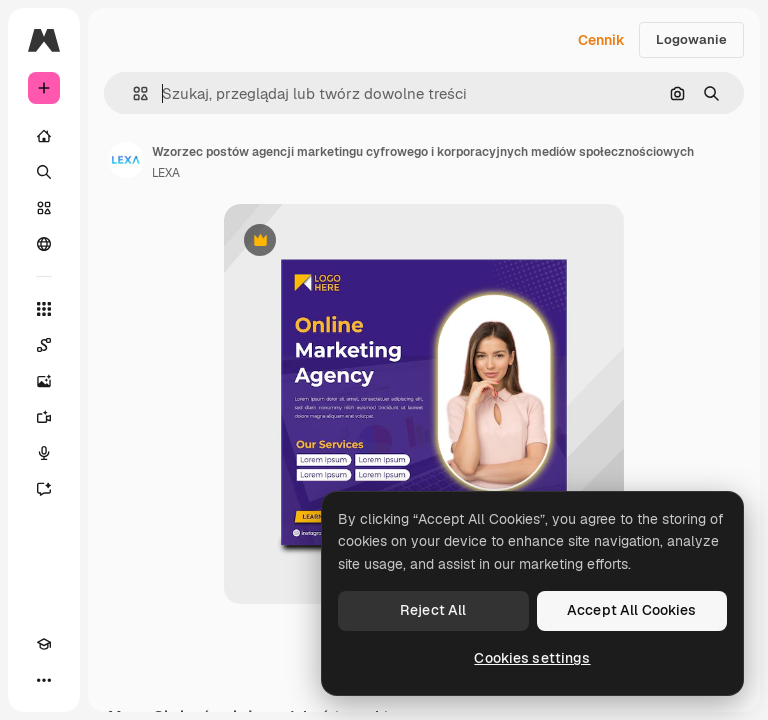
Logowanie (691, 39)
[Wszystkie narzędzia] (44, 309)
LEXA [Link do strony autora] (166, 173)
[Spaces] (44, 345)
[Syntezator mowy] (44, 453)
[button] (132, 93)
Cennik (601, 40)
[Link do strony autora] (126, 160)
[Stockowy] (44, 208)
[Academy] (44, 644)
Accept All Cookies (632, 610)
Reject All (433, 610)
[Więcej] (44, 680)
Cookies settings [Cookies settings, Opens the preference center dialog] (532, 658)
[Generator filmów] (44, 417)
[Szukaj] (44, 172)
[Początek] (44, 136)
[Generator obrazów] (44, 381)
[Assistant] (44, 489)
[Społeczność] (44, 244)
